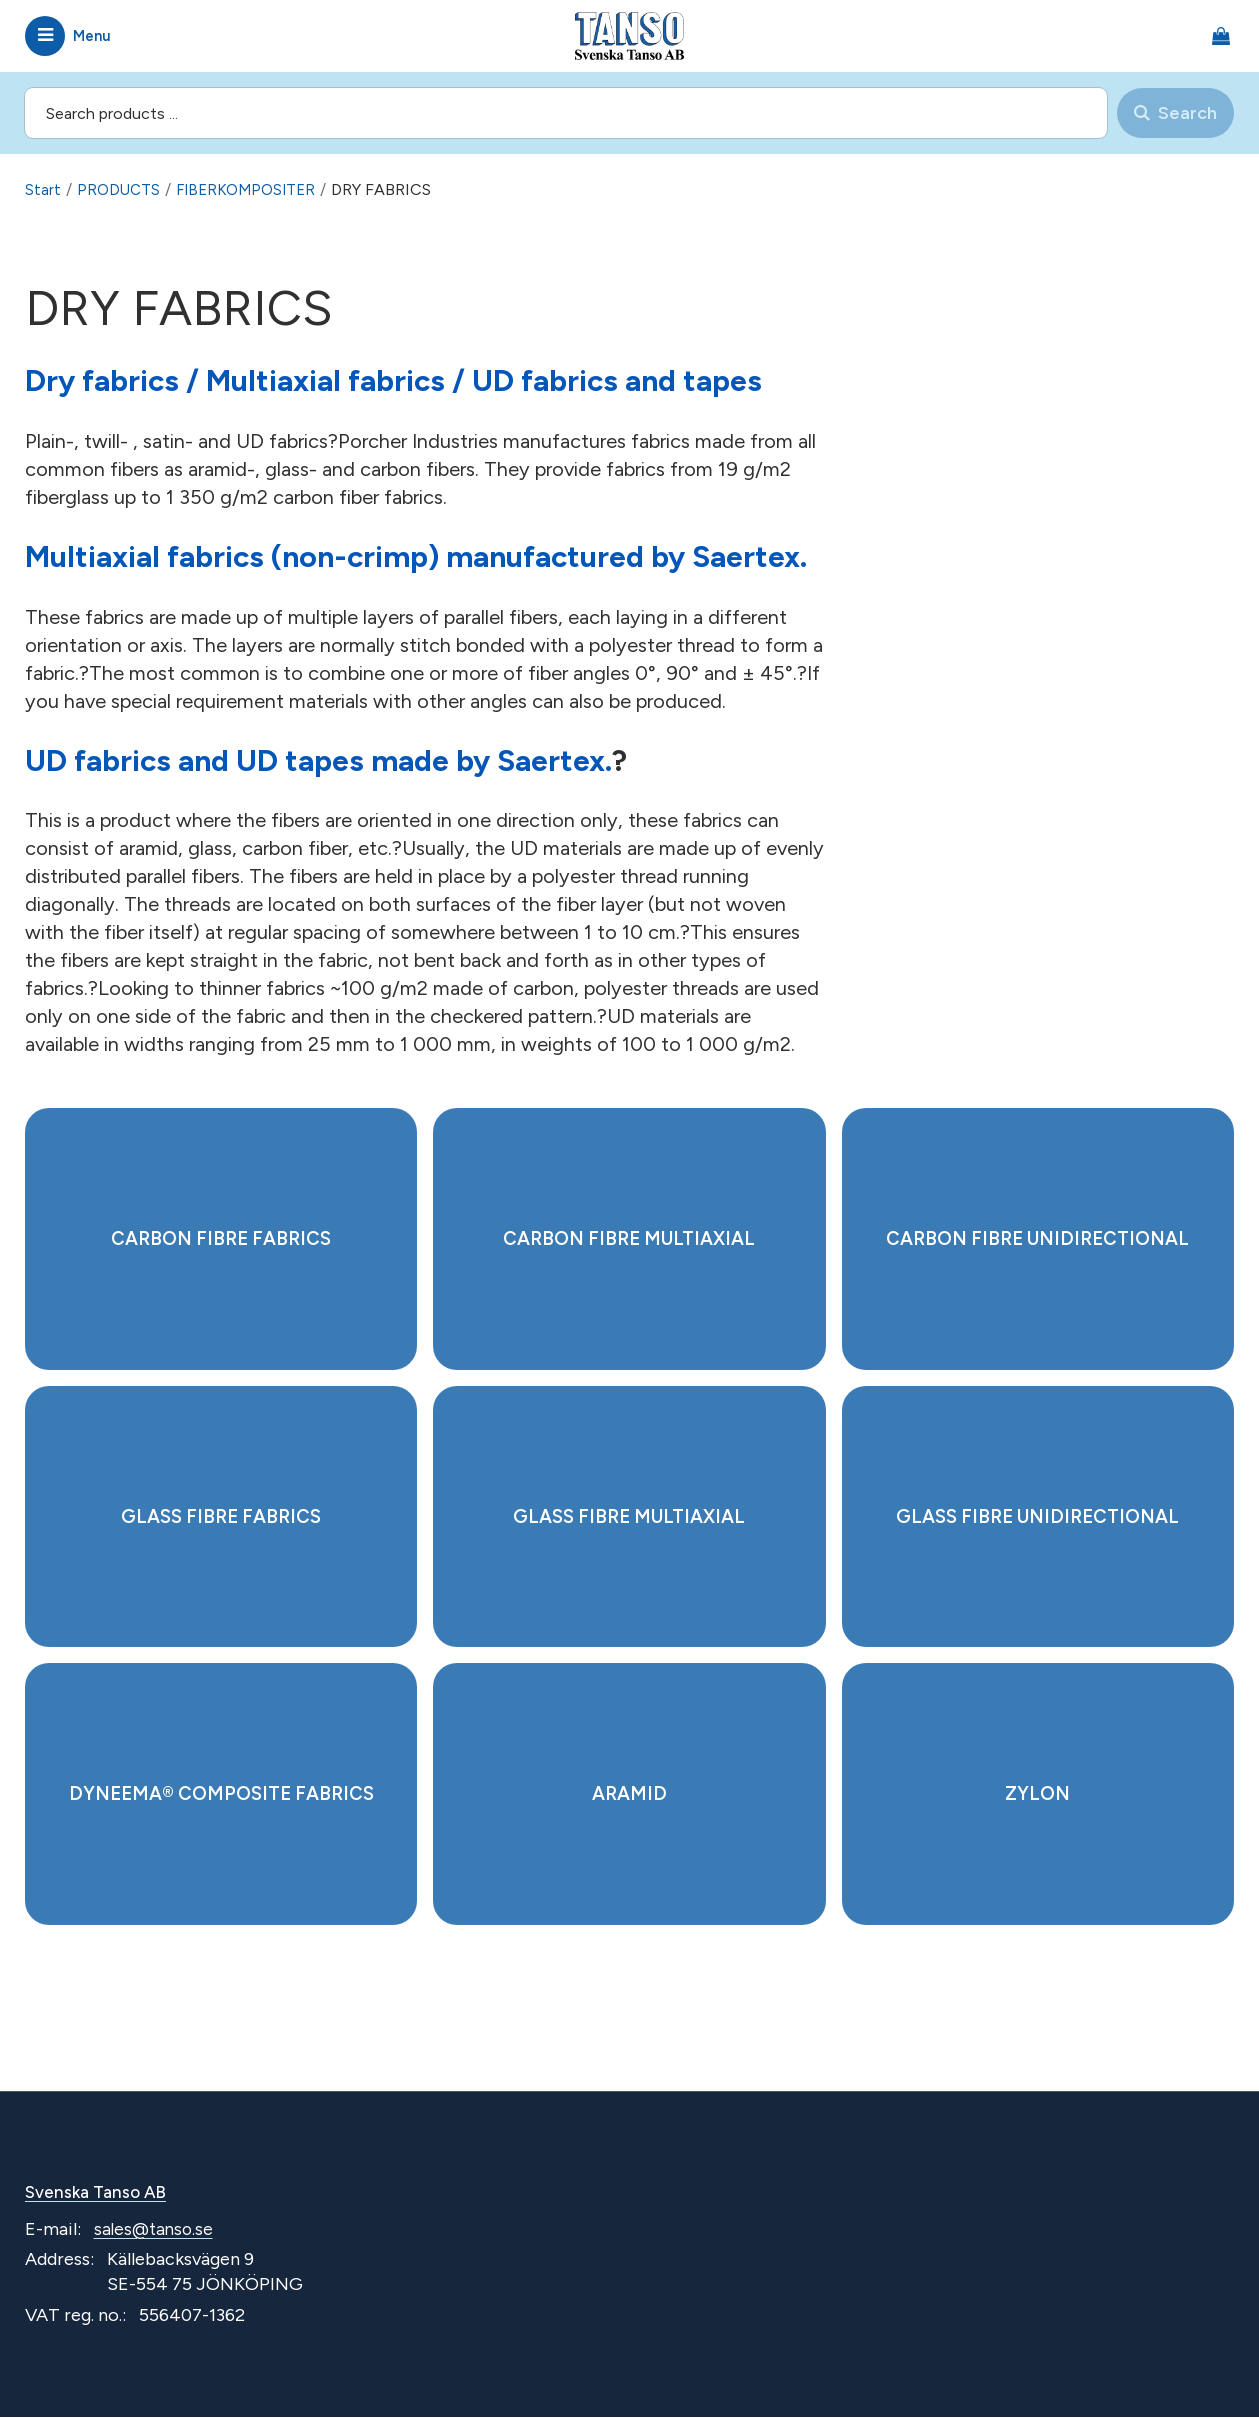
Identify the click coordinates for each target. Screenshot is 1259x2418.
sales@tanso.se (156, 2231)
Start (43, 189)
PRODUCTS (120, 189)
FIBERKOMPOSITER (253, 189)
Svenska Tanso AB (100, 2193)
